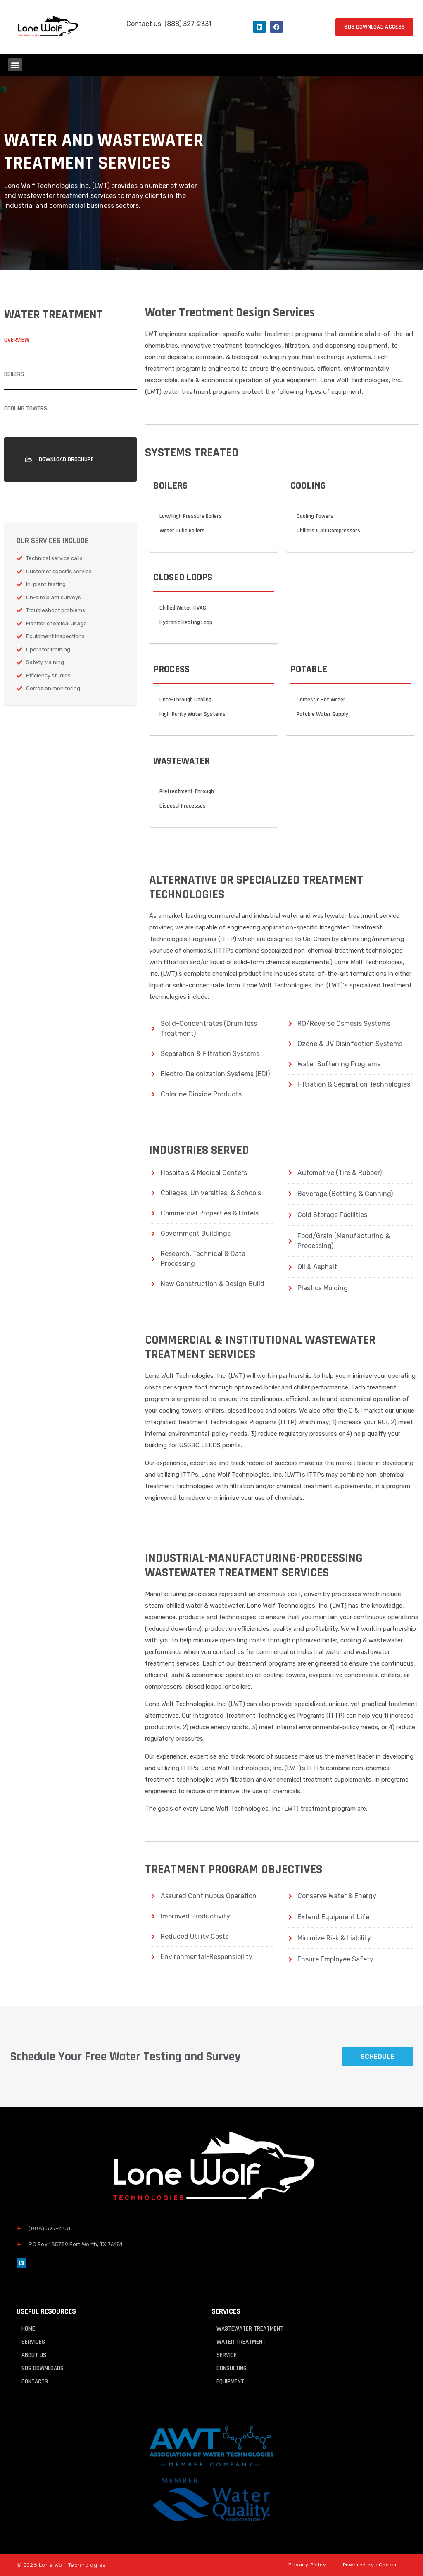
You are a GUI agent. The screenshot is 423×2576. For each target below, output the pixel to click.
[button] (15, 64)
